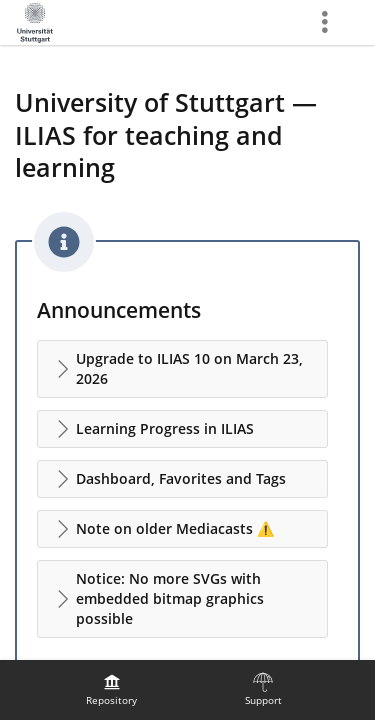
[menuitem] (112, 690)
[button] (182, 369)
